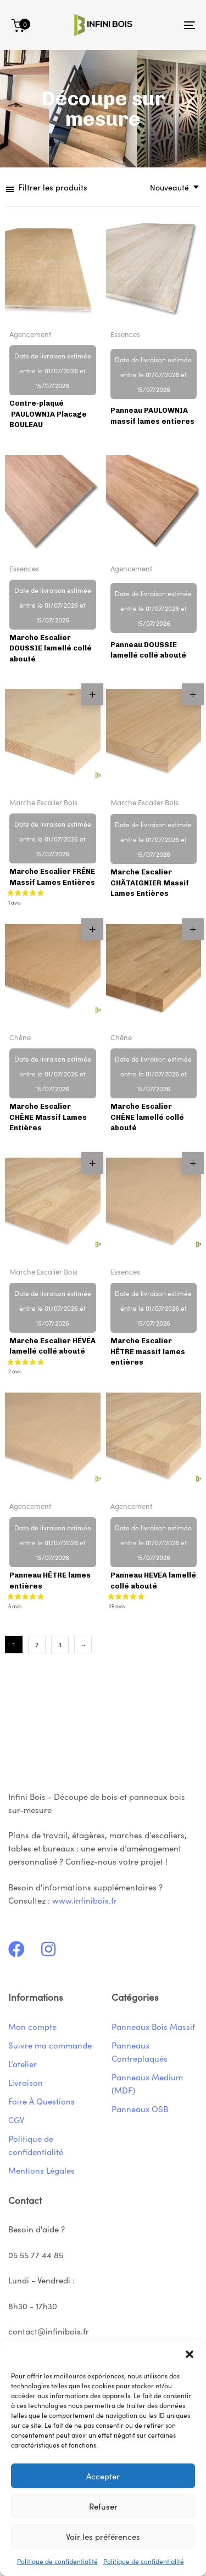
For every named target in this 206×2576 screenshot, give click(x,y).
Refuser (103, 2506)
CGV (16, 2119)
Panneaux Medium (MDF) (147, 2083)
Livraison (25, 2082)
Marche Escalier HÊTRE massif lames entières (147, 1351)
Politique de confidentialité (57, 2561)
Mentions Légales (41, 2170)
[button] (189, 2354)
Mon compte (32, 2026)
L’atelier (22, 2063)
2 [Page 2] (36, 1644)
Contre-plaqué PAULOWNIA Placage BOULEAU (48, 414)
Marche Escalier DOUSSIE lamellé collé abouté (50, 648)
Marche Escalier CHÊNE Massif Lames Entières (48, 1117)
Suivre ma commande (50, 2045)
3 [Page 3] (60, 1644)
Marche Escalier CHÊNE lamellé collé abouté (147, 1117)
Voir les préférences (103, 2536)
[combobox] (171, 186)
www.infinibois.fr (84, 1900)
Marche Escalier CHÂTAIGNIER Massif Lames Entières (149, 882)
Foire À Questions (41, 2101)
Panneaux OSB (140, 2108)
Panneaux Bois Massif (153, 2026)
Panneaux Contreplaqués (140, 2051)
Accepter (103, 2476)
